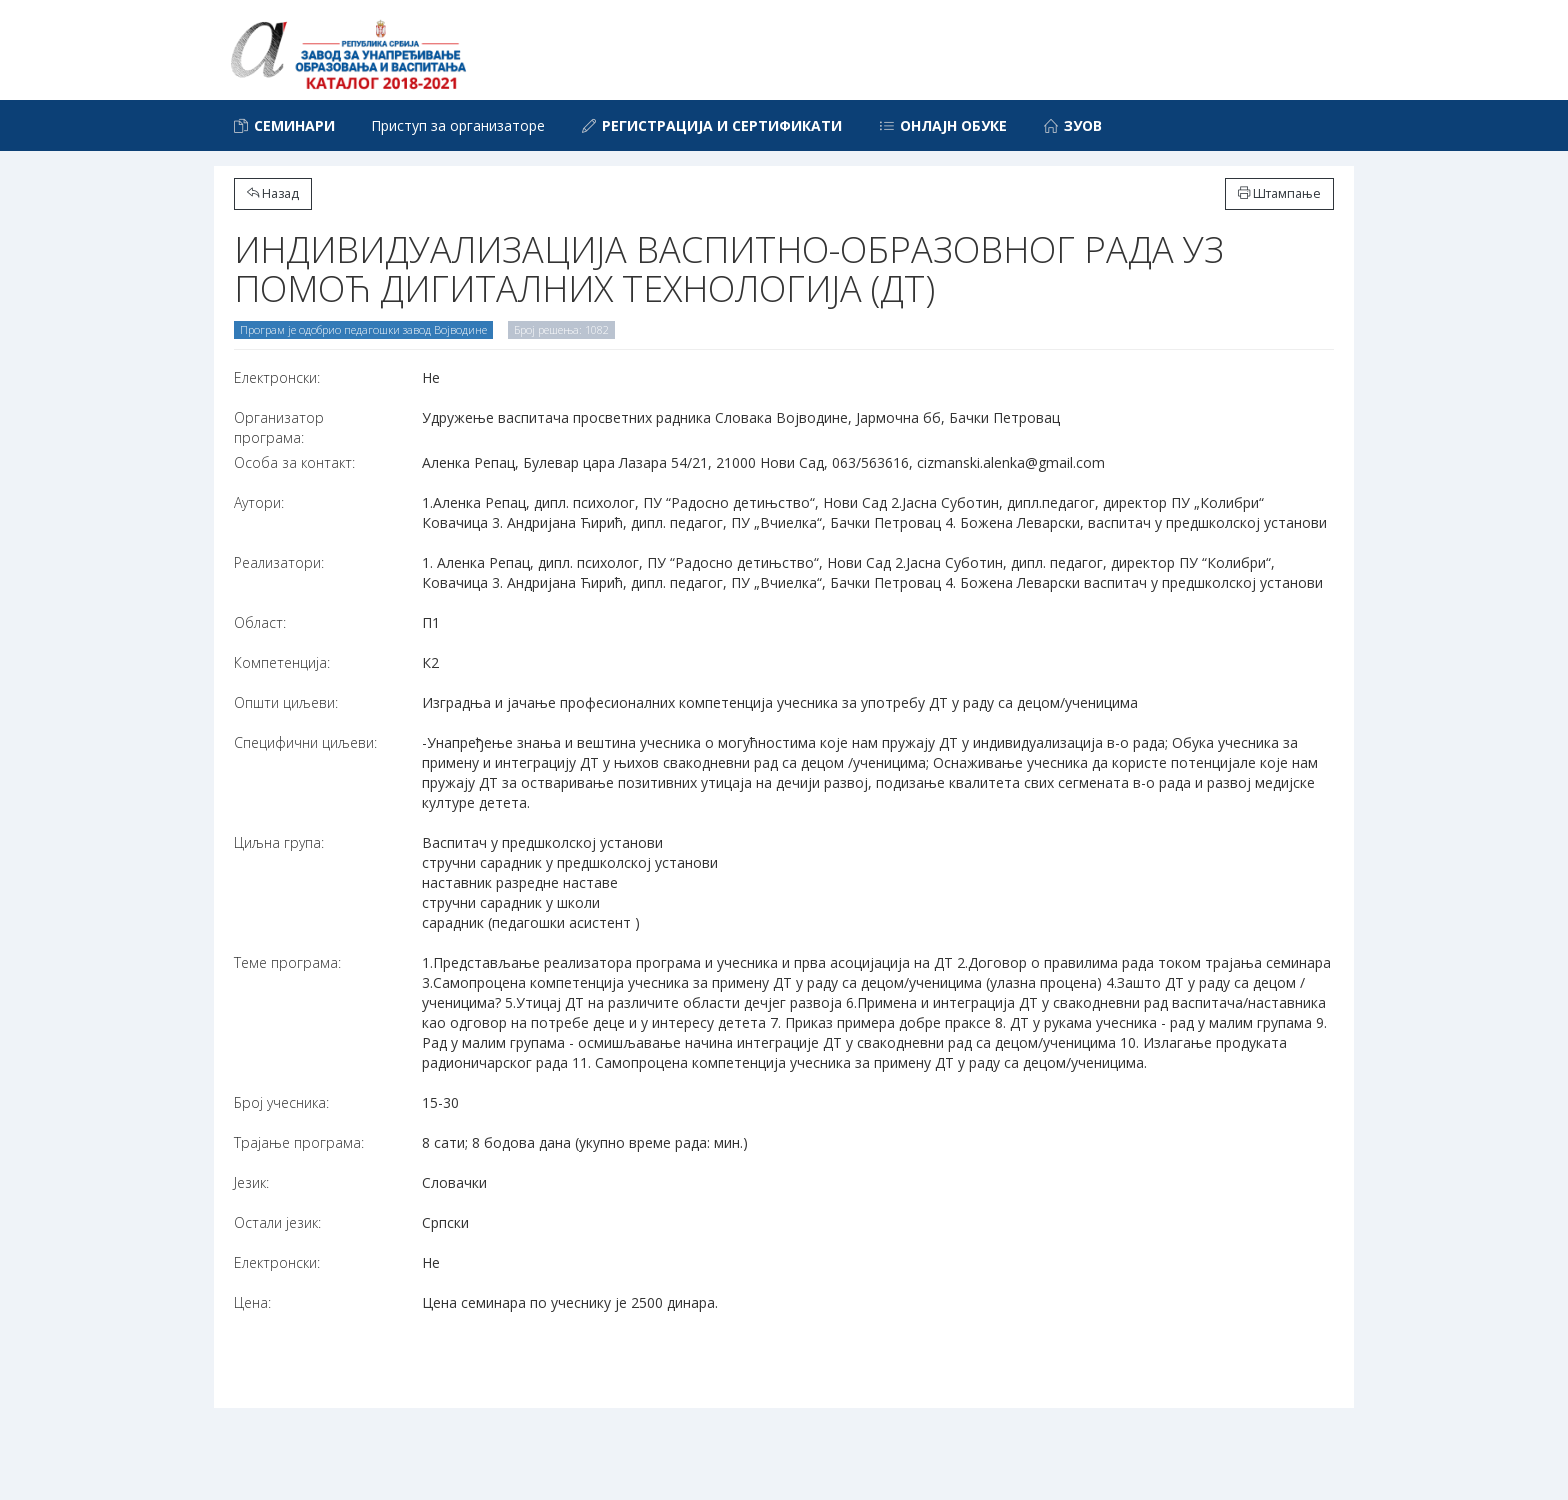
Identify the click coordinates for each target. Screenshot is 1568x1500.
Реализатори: (279, 562)
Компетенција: (282, 662)
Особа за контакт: (294, 462)
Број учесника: (281, 1102)
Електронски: (277, 377)
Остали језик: (277, 1222)
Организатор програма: (279, 427)
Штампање (1279, 193)
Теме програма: (287, 962)
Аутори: (259, 502)
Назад (273, 193)
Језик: (251, 1182)
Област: (260, 622)
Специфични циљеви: (305, 742)
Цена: (252, 1302)
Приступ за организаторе (458, 125)
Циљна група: (279, 842)
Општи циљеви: (286, 702)
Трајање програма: (299, 1142)
